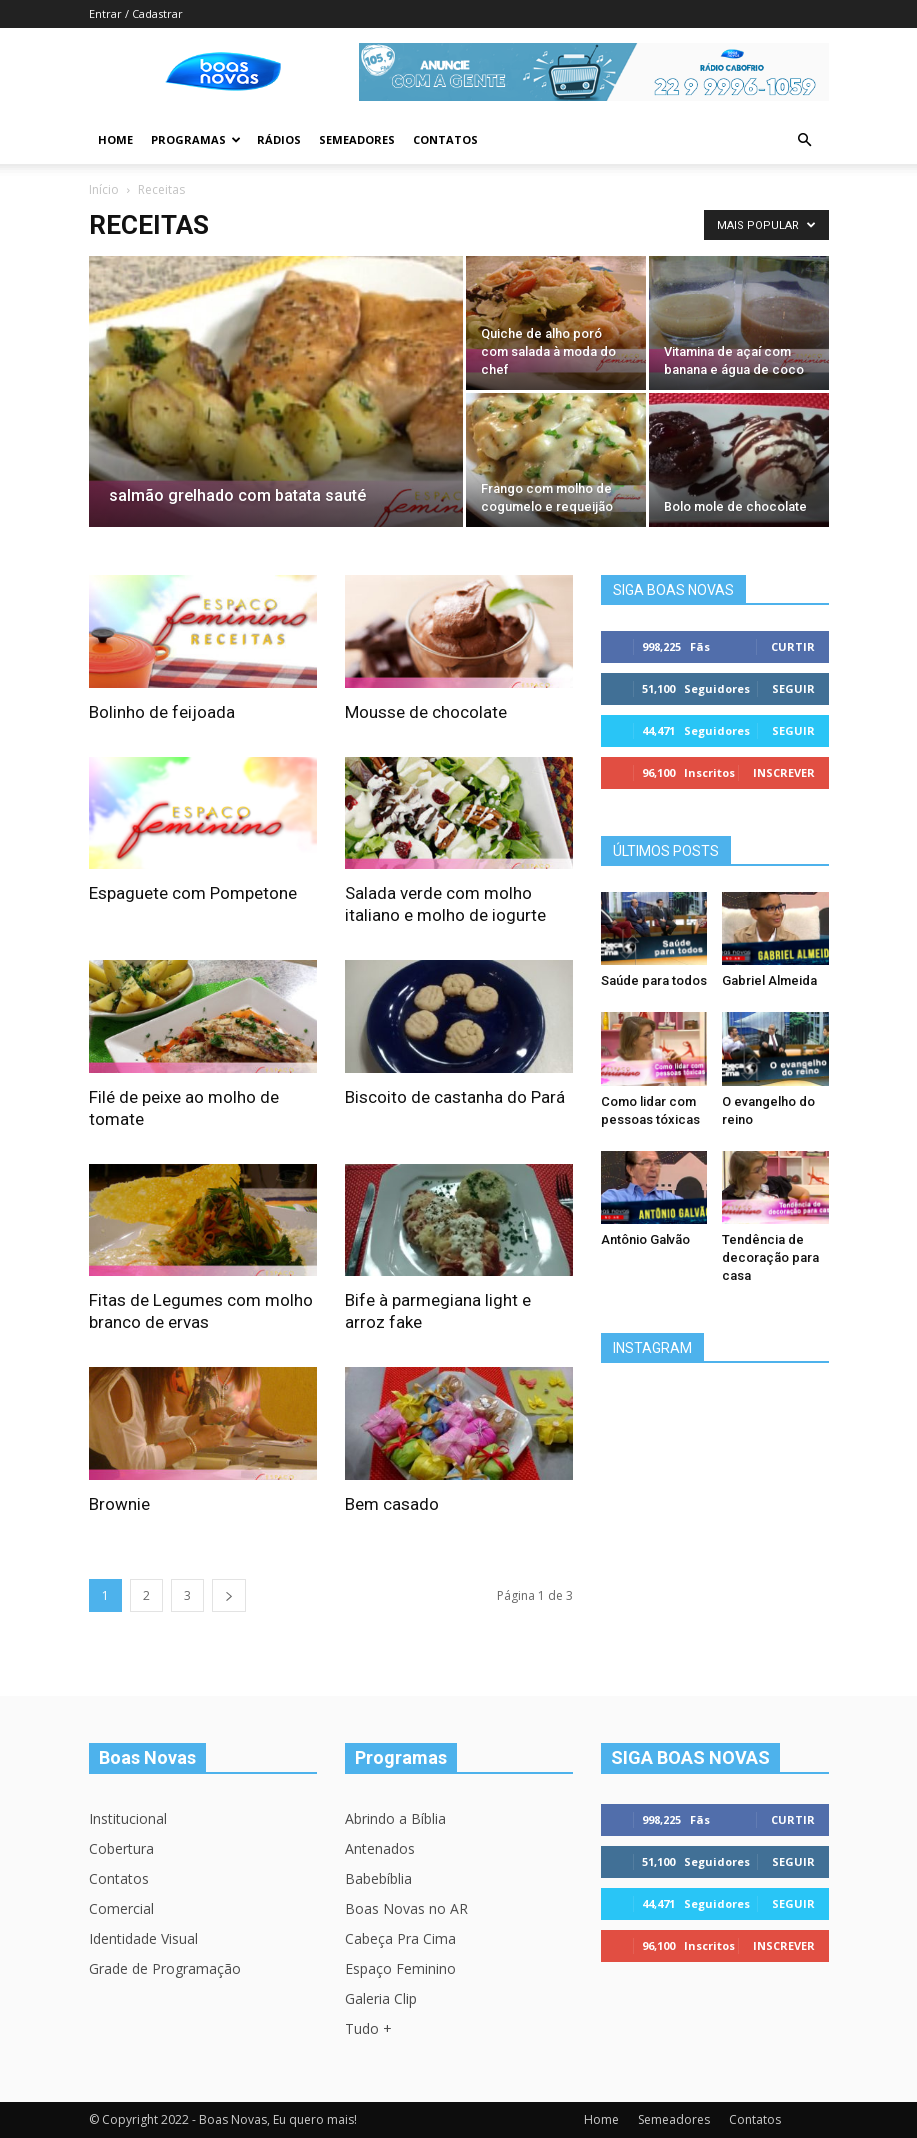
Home (115, 139)
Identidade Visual (143, 1938)
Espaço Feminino (400, 1968)
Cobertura (121, 1848)
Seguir (793, 688)
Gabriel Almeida (769, 980)
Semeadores (357, 139)
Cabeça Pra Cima (400, 1938)
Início (104, 189)
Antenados (380, 1848)
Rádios (279, 139)
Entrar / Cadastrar (136, 13)
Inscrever (784, 772)
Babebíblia (378, 1878)
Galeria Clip (381, 1998)
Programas (196, 139)
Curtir (793, 646)
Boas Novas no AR (406, 1908)
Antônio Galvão (645, 1239)
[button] (805, 140)
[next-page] (229, 1595)
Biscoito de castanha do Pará (455, 1097)
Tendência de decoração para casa (770, 1257)
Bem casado (392, 1504)
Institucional (128, 1818)
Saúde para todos (654, 980)
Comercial (121, 1908)
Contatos (445, 139)
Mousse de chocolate (426, 712)
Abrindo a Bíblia (395, 1818)
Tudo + (368, 2028)
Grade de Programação (165, 1968)
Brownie (119, 1504)
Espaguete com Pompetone (193, 893)
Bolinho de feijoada (162, 712)
